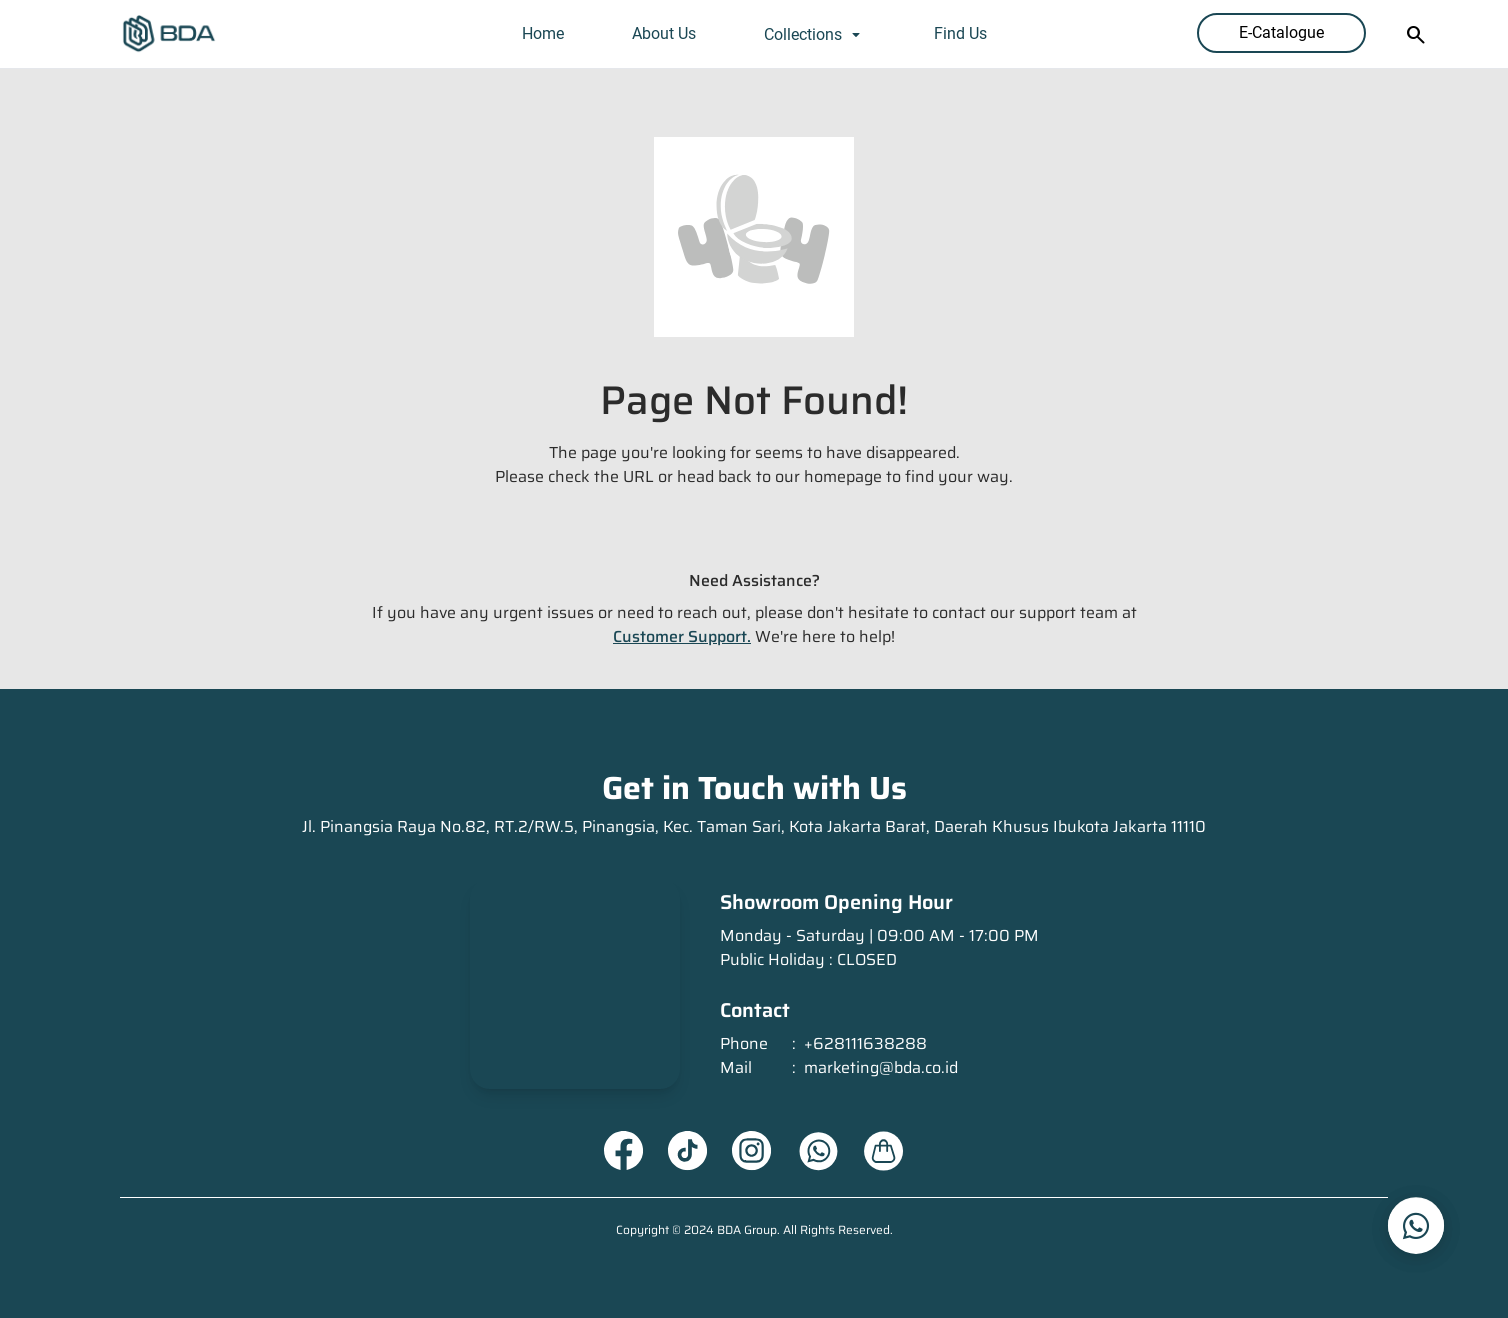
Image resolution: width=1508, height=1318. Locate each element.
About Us (664, 33)
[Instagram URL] (752, 1151)
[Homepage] (169, 34)
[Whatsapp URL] (818, 1151)
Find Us (960, 33)
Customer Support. (682, 636)
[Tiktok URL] (688, 1151)
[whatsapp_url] (1416, 1226)
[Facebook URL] (624, 1151)
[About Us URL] (884, 1151)
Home (543, 33)
